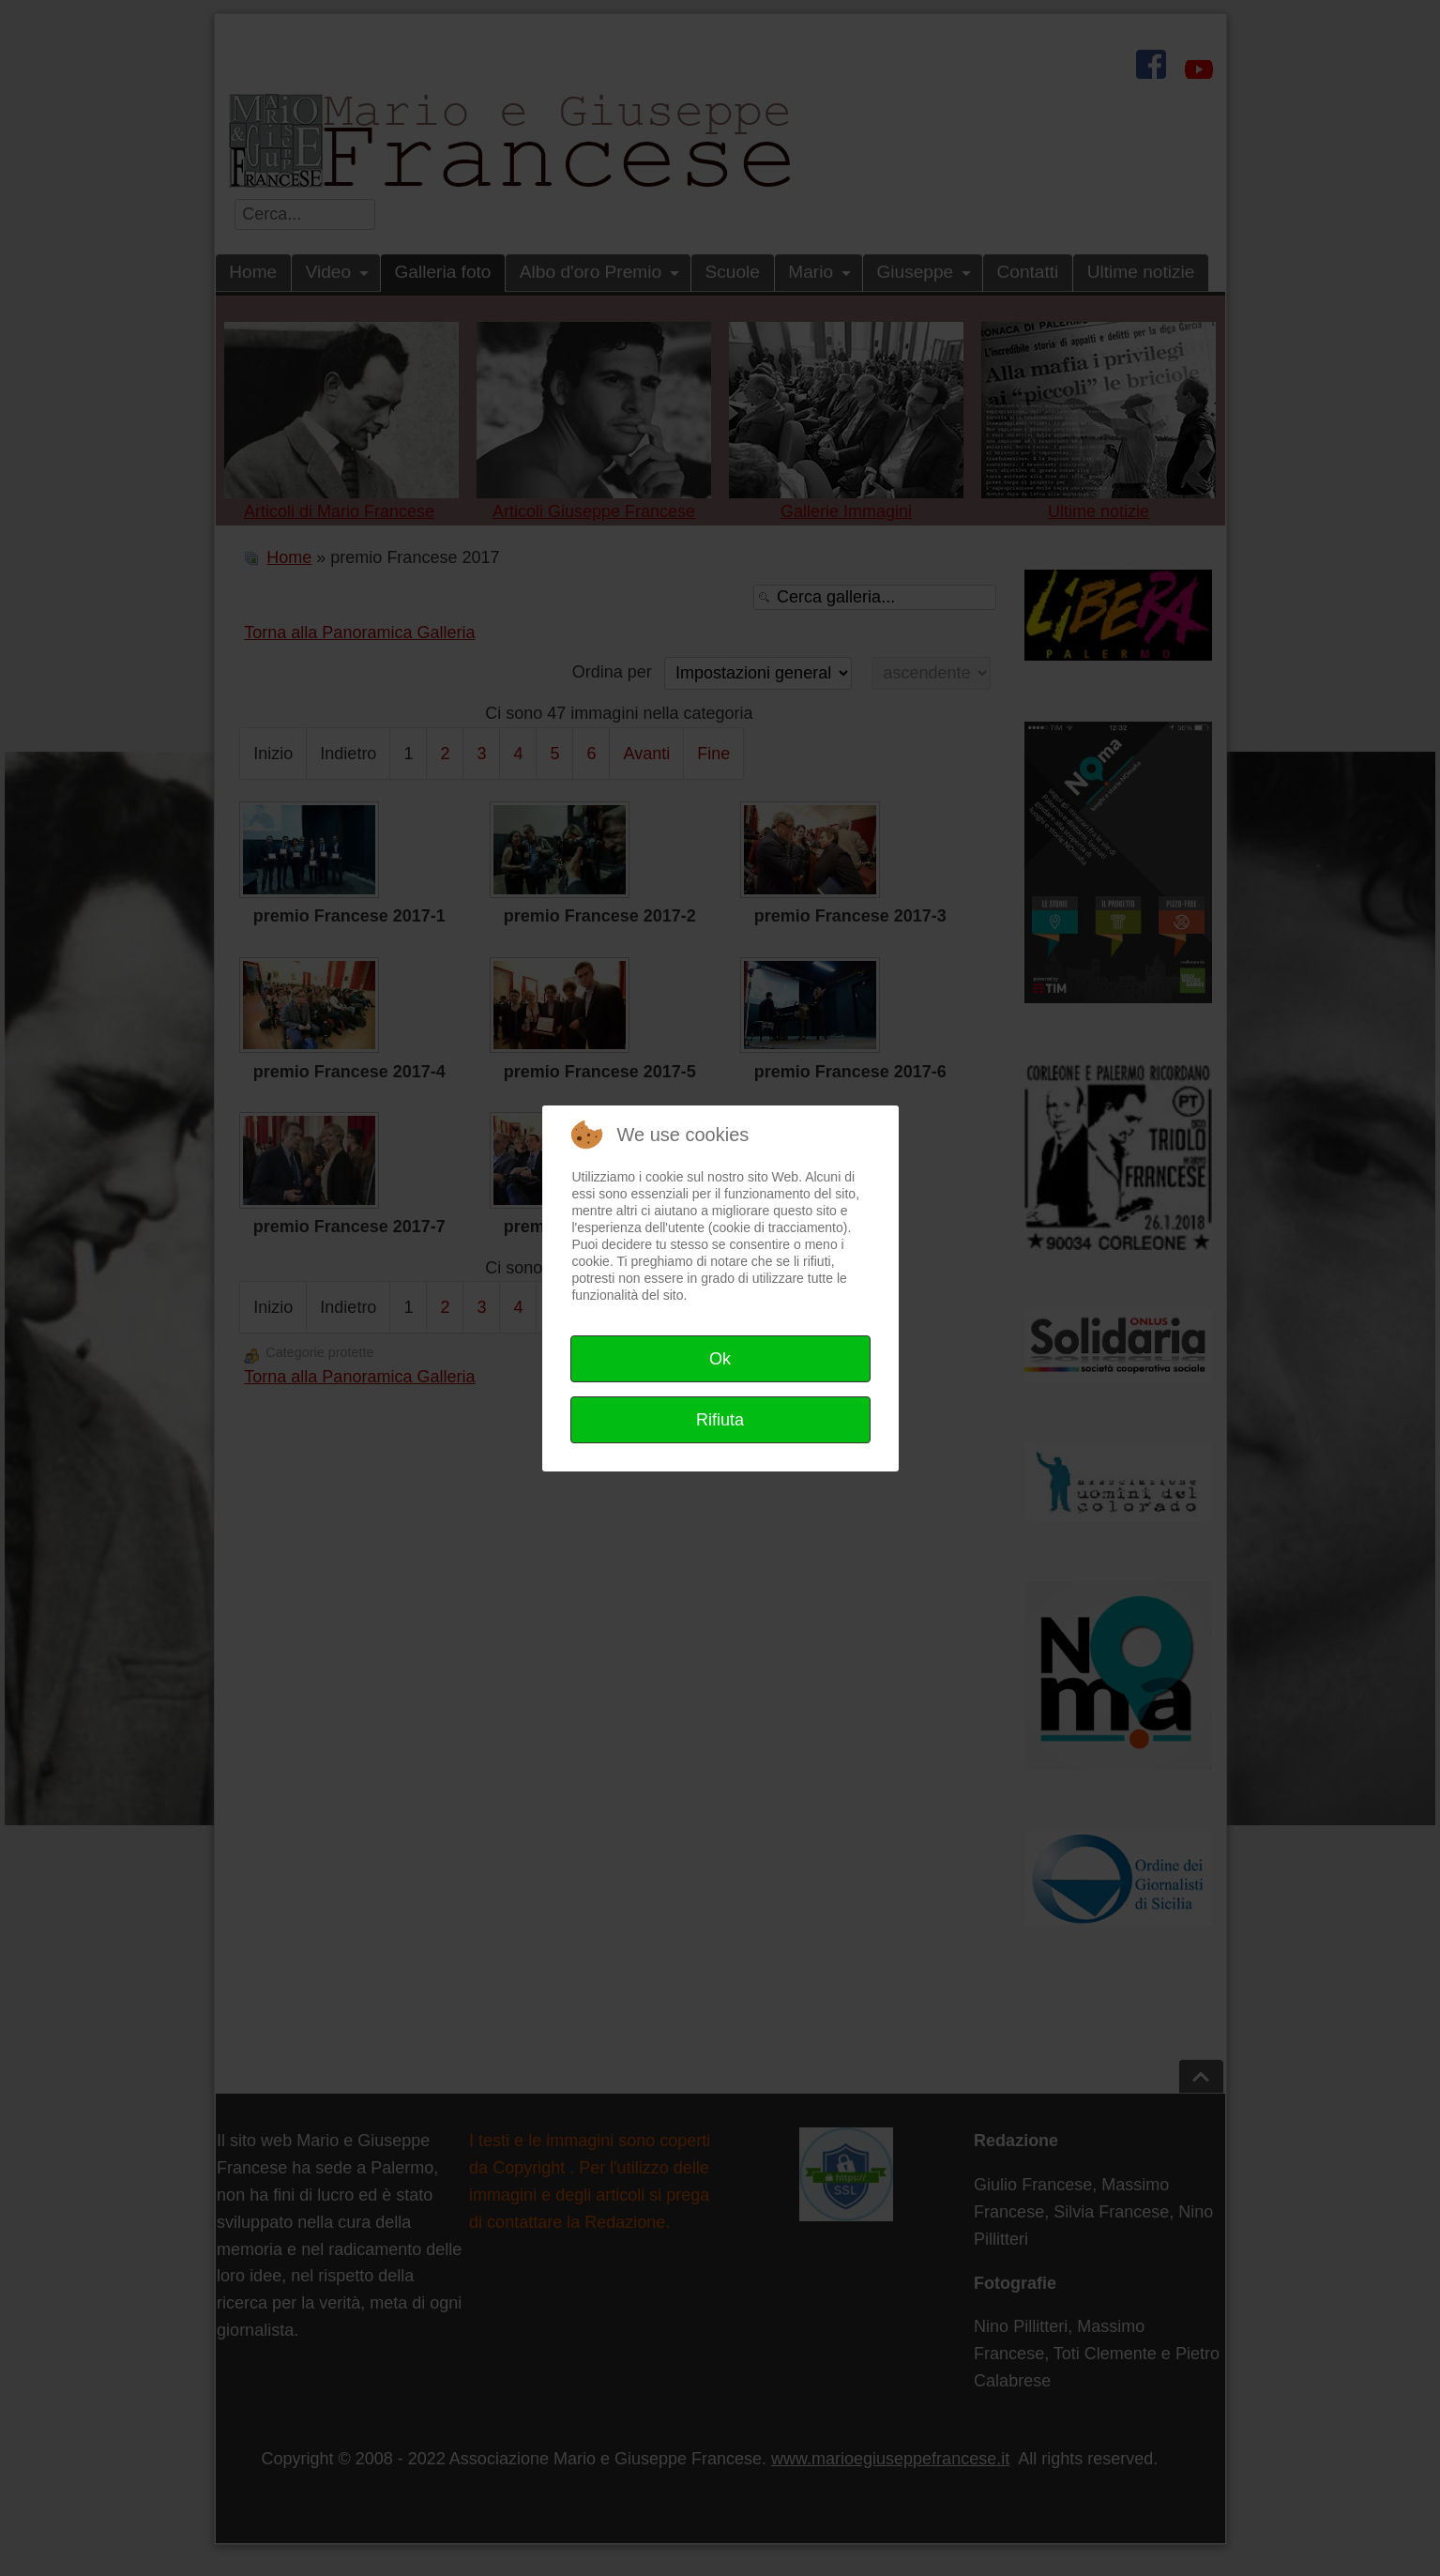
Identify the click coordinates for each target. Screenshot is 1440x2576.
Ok (720, 1358)
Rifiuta (720, 1419)
